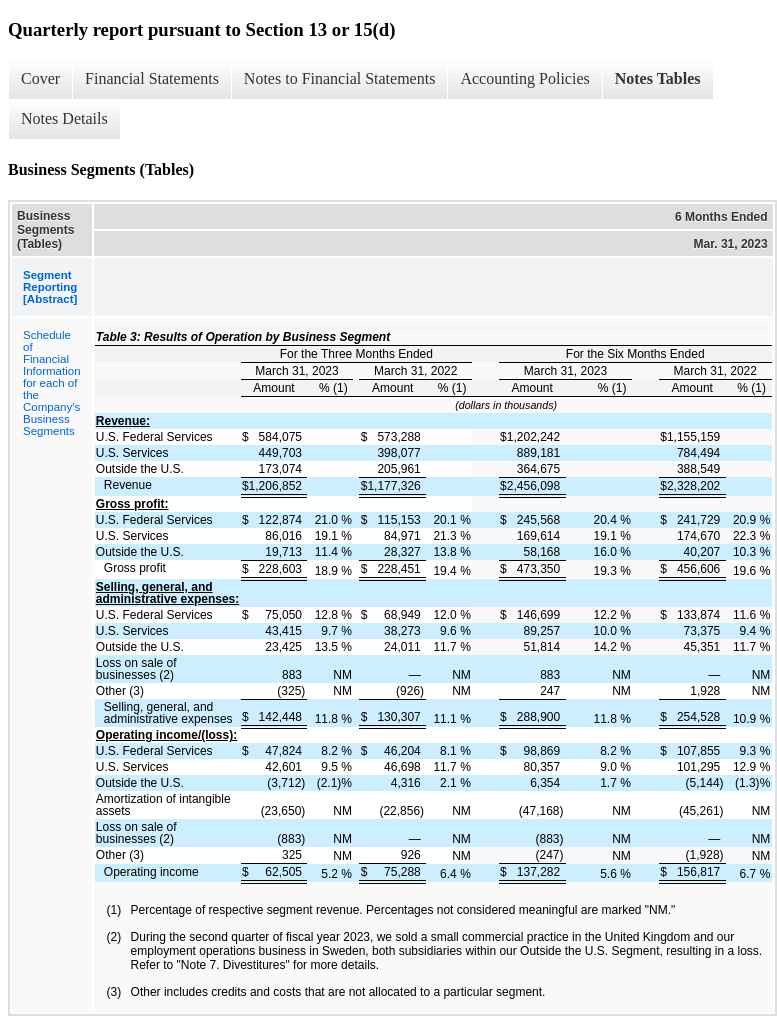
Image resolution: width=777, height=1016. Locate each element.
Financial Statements (152, 78)
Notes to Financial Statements (340, 78)
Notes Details (64, 118)
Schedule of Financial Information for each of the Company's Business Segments (52, 383)
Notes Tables (658, 78)
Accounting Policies (524, 78)
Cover (40, 78)
